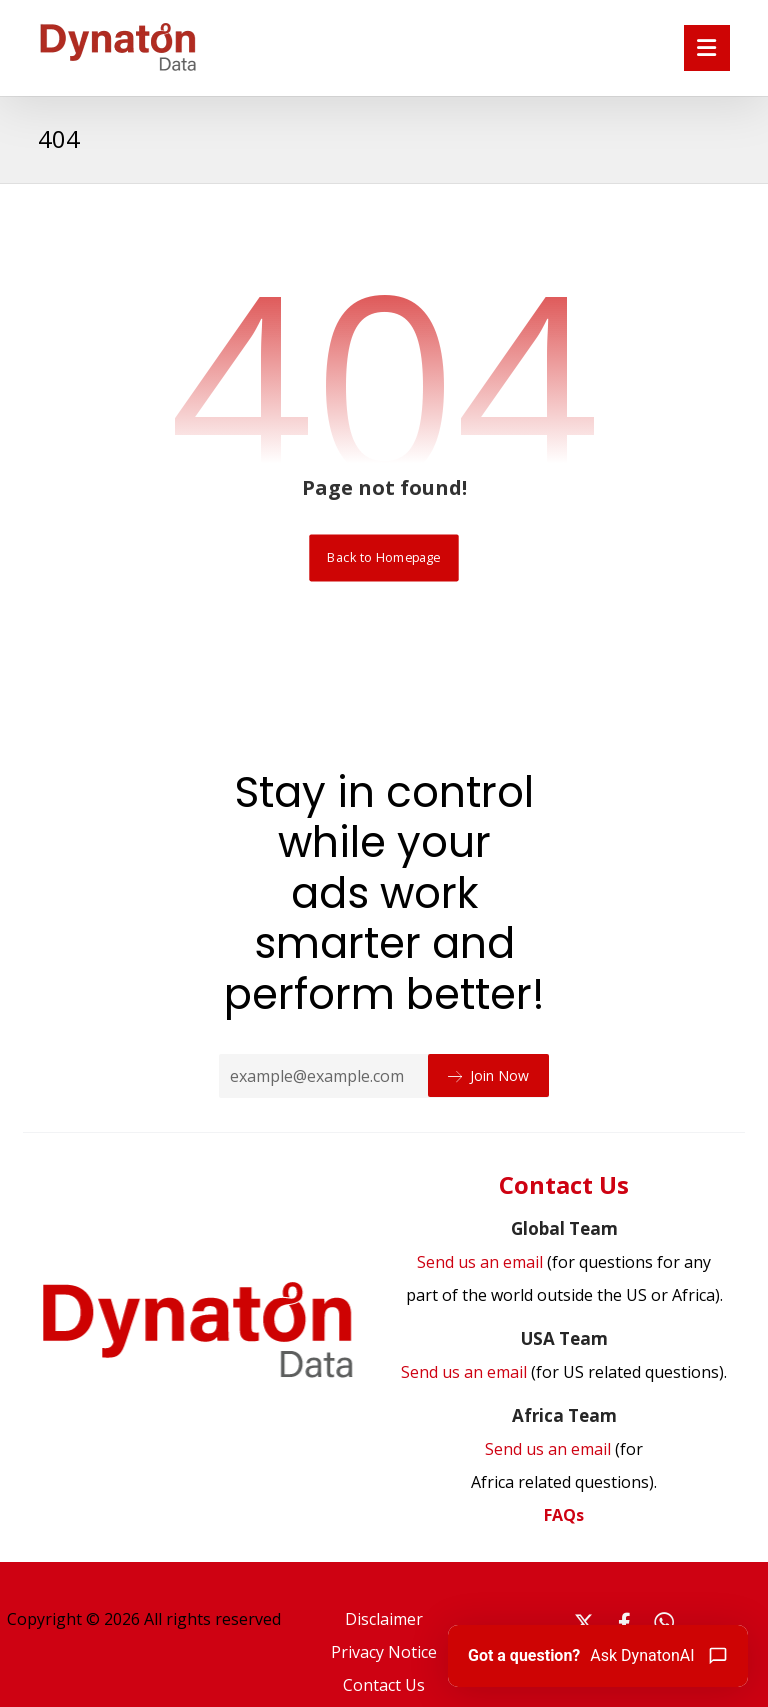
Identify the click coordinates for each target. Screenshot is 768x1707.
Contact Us (384, 1677)
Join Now (488, 1075)
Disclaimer (384, 1613)
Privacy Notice (384, 1645)
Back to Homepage (383, 557)
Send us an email (564, 1370)
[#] (584, 1617)
